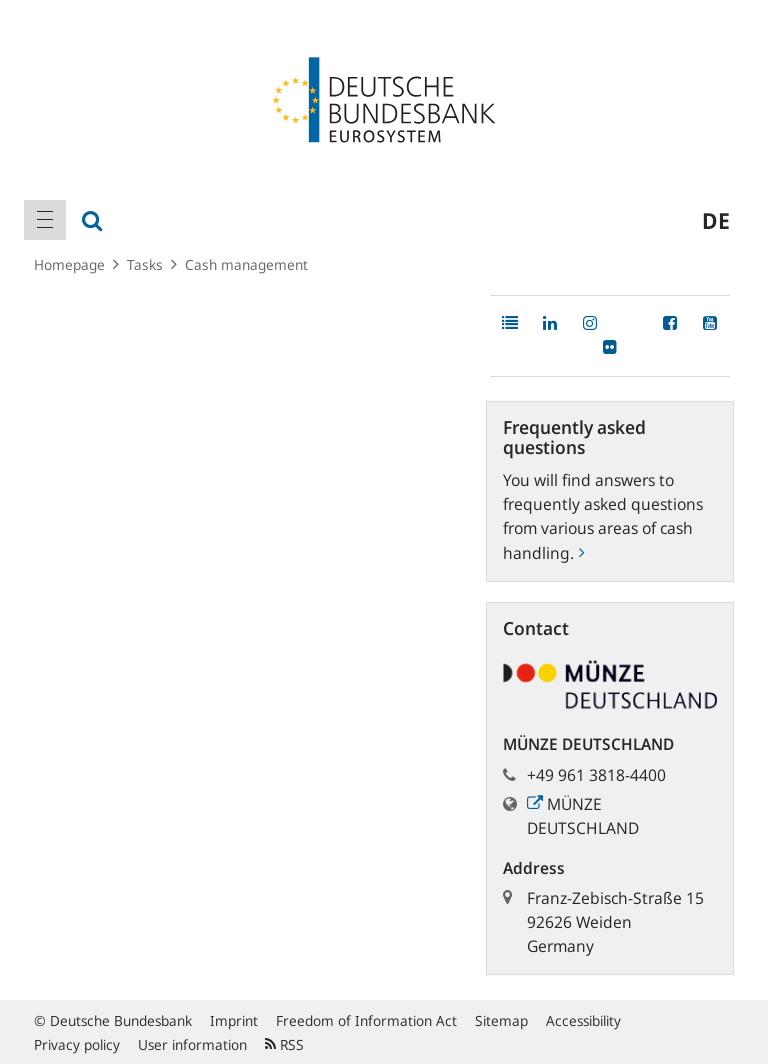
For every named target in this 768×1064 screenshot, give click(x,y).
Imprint (234, 1020)
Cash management (246, 264)
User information (192, 1044)
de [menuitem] (716, 220)
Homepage (69, 264)
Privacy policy (77, 1044)
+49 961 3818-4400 (596, 775)
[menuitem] (45, 220)
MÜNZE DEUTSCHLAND (583, 816)
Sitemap (501, 1020)
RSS (284, 1044)
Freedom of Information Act (366, 1020)
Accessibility (583, 1020)
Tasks (145, 264)
